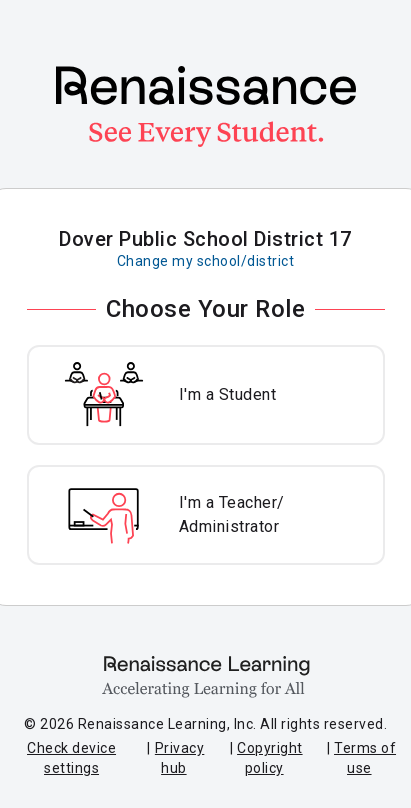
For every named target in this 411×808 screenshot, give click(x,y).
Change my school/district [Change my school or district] (206, 261)
